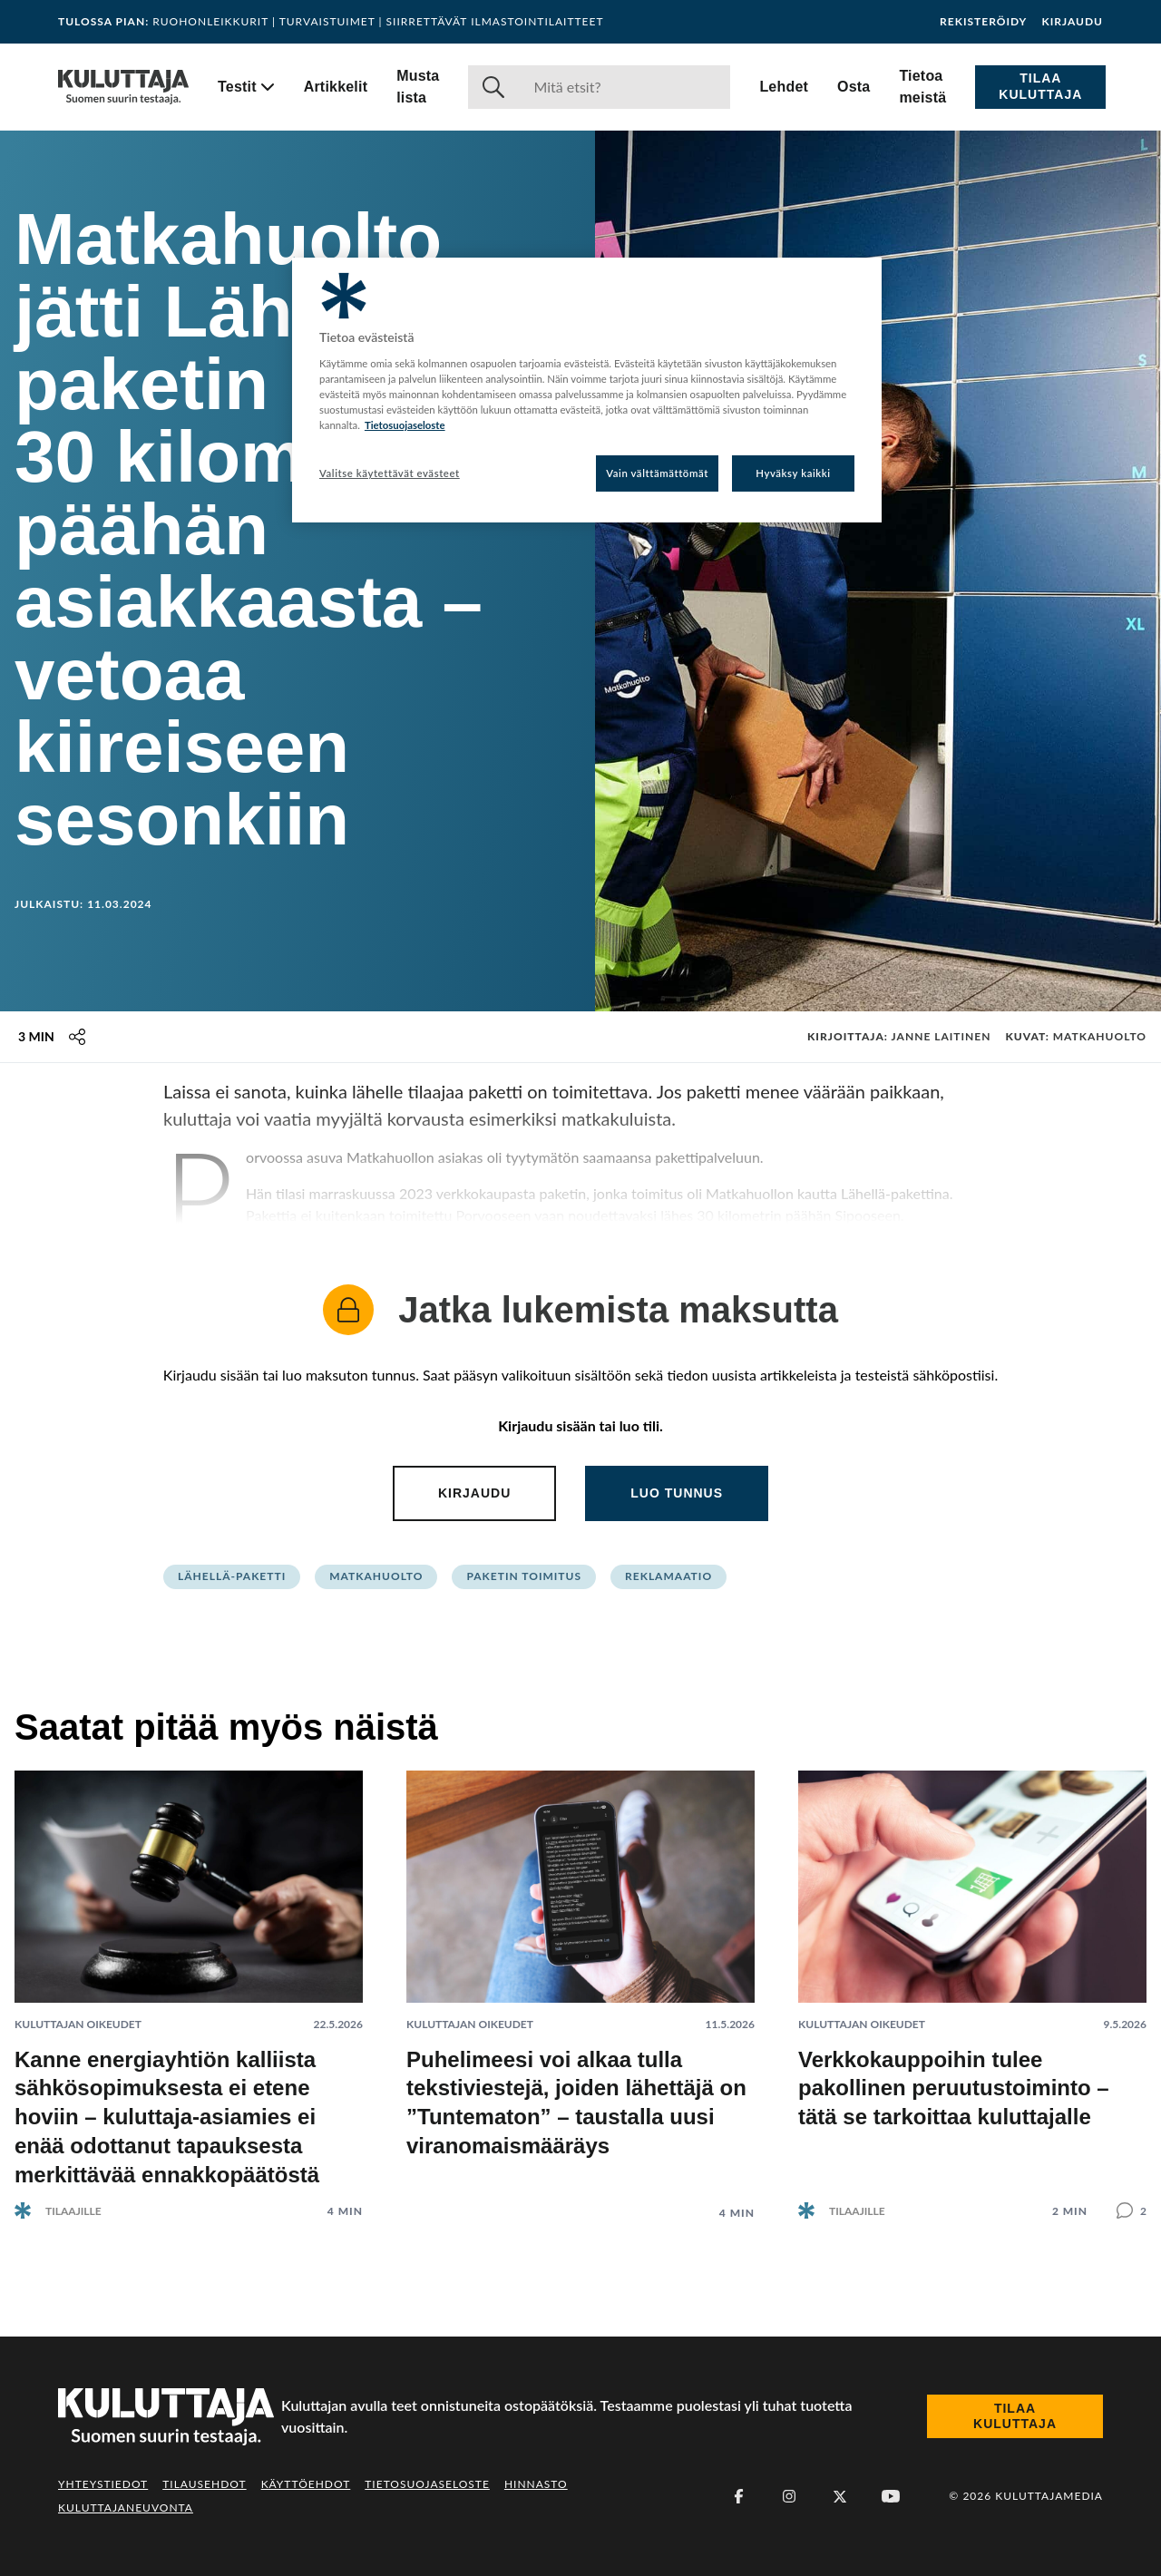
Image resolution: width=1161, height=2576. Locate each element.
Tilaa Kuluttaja (1040, 86)
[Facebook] (738, 2496)
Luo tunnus (676, 1493)
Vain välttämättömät (657, 473)
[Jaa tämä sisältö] (77, 1037)
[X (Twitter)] (840, 2496)
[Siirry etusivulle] (123, 87)
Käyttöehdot (306, 2484)
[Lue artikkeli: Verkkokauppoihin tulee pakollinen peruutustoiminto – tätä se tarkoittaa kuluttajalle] (972, 1981)
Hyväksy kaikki (793, 473)
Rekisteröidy (983, 21)
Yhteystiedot (103, 2484)
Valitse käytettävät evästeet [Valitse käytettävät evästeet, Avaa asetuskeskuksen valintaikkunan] (389, 473)
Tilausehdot (204, 2484)
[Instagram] (789, 2496)
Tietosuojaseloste (427, 2484)
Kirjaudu (1072, 21)
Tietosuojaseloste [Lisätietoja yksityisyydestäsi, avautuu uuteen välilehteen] (405, 425)
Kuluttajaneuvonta (125, 2507)
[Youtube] (890, 2496)
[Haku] (624, 87)
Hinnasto (536, 2484)
